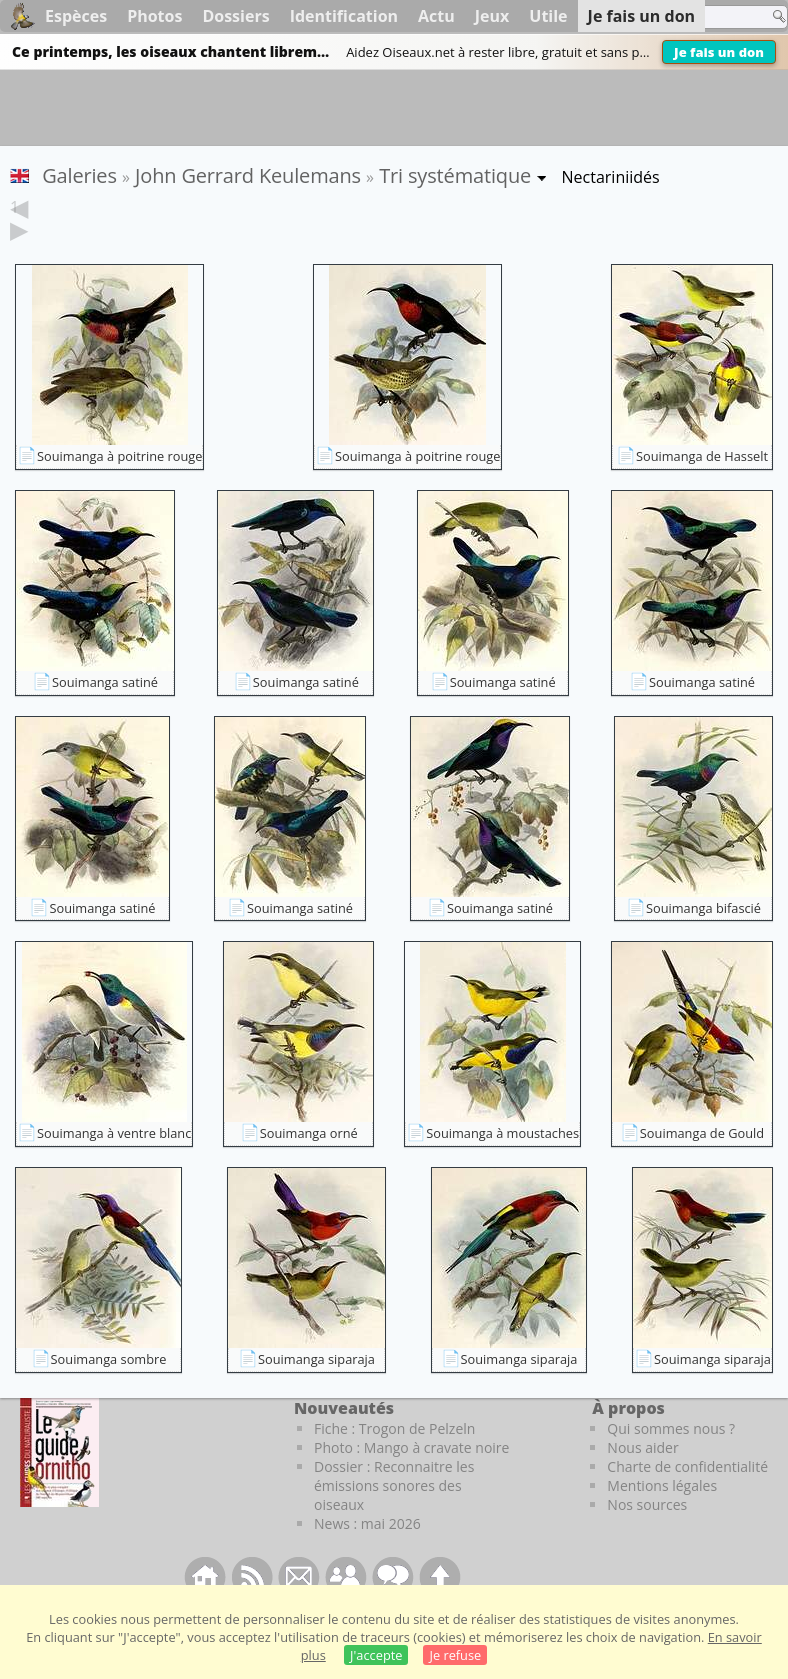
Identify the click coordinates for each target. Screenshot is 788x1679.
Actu (436, 16)
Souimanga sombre (109, 1390)
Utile (548, 16)
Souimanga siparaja (316, 1390)
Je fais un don (719, 52)
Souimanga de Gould (702, 1164)
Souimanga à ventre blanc (114, 1164)
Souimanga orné (309, 1164)
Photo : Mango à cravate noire (411, 1478)
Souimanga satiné (105, 713)
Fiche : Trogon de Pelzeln (394, 1459)
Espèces (76, 16)
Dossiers (235, 16)
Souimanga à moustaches (502, 1164)
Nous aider (642, 1478)
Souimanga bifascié (703, 939)
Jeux (492, 16)
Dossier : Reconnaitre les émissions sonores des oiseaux (394, 1516)
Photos (154, 16)
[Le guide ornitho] (59, 1483)
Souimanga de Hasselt (702, 487)
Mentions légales (662, 1516)
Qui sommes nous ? (671, 1459)
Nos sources (647, 1535)
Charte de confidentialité (687, 1497)
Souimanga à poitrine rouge (119, 487)
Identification (344, 16)
